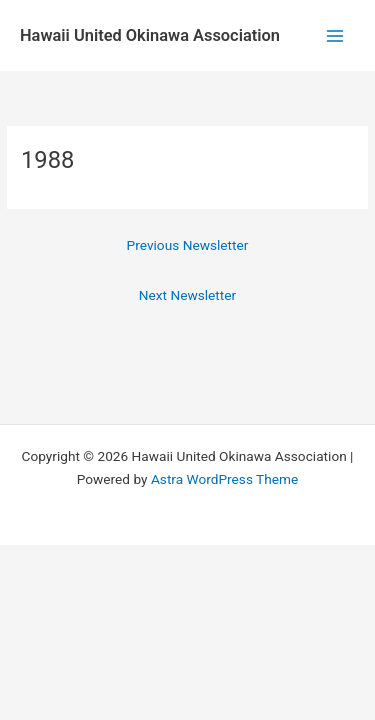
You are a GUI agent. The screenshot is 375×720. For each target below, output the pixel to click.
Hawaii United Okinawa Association (150, 35)
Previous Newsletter (188, 245)
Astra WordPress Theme (224, 479)
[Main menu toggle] (335, 35)
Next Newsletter (187, 295)
